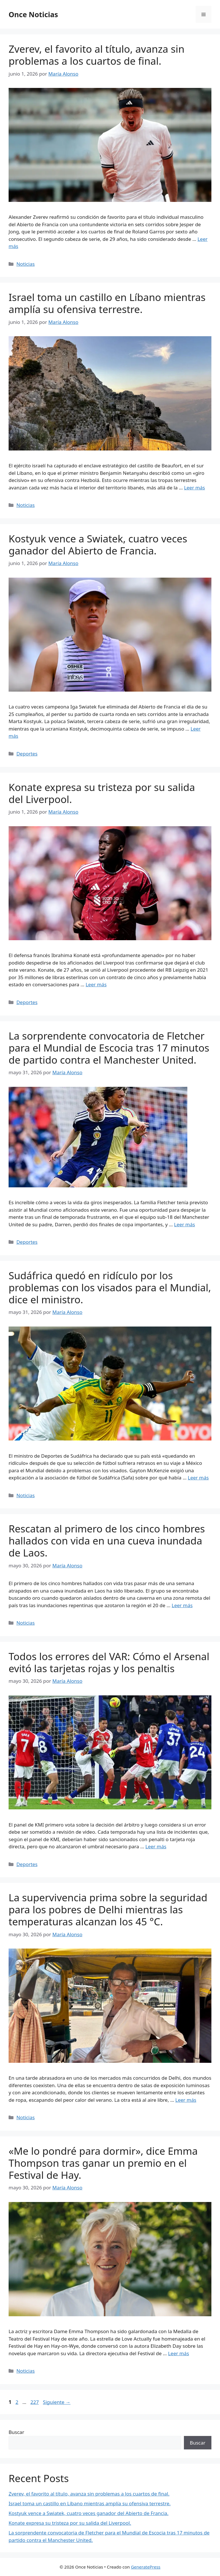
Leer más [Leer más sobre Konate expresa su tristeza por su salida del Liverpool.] (96, 984)
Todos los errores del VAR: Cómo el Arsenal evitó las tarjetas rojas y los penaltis (109, 1662)
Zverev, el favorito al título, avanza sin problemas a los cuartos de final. (96, 55)
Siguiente (56, 2402)
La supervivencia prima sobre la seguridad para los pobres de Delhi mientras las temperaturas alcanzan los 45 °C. (108, 1909)
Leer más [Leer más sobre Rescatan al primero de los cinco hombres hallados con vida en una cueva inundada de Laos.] (182, 1605)
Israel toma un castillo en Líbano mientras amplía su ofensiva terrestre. (107, 303)
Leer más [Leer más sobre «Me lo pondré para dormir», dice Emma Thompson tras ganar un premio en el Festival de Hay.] (178, 2353)
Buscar (16, 2432)
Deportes (27, 753)
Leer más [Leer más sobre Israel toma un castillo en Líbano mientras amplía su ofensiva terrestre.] (194, 487)
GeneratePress (145, 2567)
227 (35, 2402)
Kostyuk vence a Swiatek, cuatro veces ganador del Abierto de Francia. (98, 544)
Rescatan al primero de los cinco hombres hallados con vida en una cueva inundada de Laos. (107, 1540)
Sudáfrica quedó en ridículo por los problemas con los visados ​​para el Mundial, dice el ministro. (110, 1287)
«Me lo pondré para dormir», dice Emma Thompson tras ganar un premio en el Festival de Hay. (103, 2163)
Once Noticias (33, 14)
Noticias (25, 264)
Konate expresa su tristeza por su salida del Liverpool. (102, 793)
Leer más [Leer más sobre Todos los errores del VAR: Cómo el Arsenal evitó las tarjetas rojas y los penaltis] (155, 1846)
